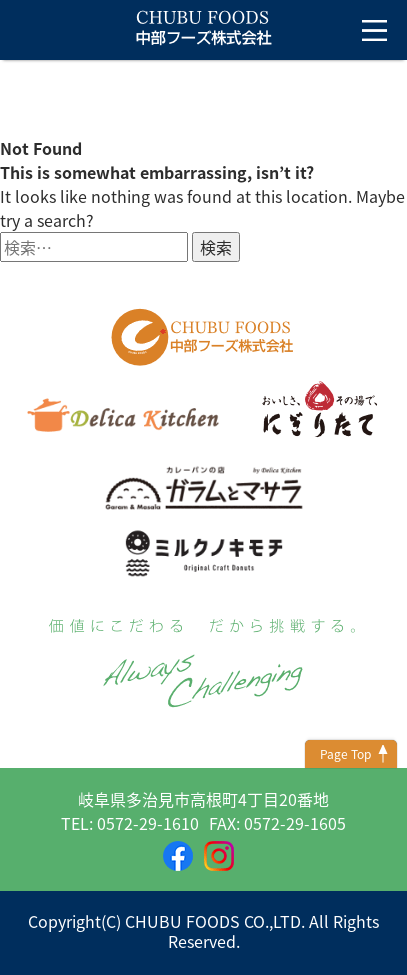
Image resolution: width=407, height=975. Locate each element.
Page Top (345, 754)
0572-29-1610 (148, 823)
